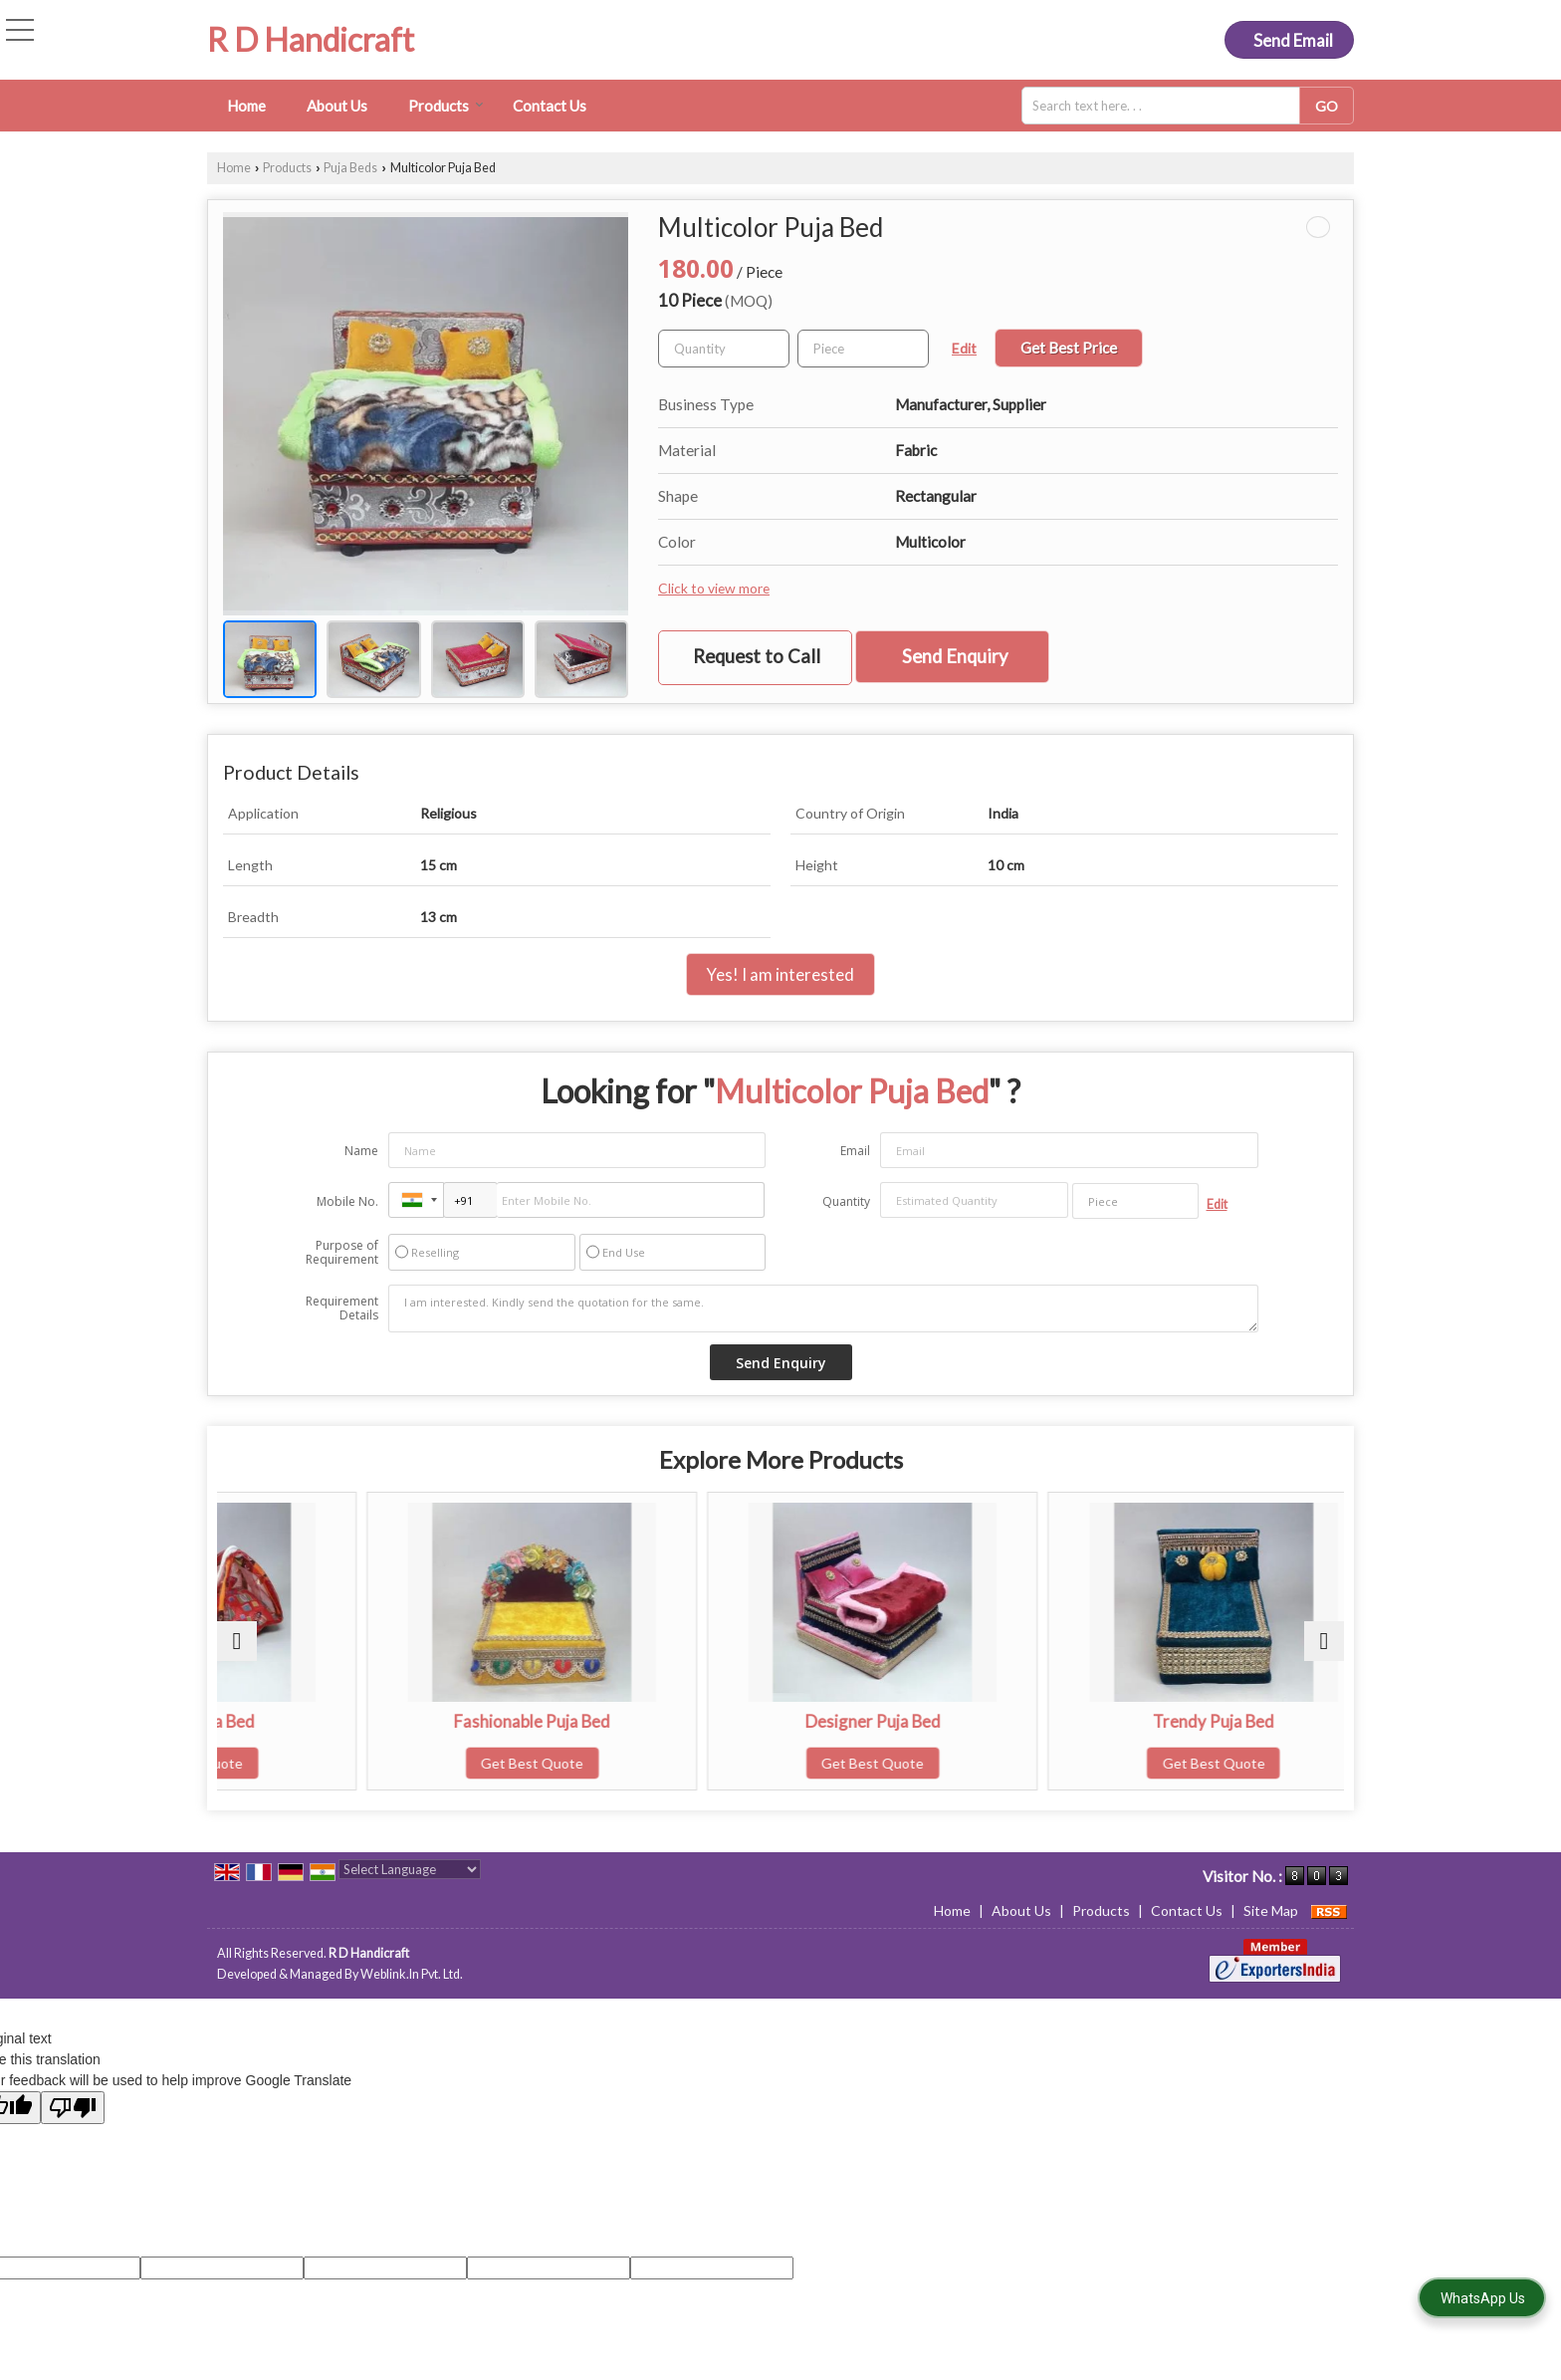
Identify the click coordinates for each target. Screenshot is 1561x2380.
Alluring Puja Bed (354, 1721)
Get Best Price (1068, 348)
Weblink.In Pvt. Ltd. (411, 1974)
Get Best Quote (354, 1763)
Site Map (1270, 1910)
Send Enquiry (954, 656)
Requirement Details (342, 1308)
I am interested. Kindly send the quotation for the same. (823, 1308)
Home (246, 106)
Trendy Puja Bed (1206, 1721)
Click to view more (714, 588)
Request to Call (756, 656)
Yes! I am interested (780, 974)
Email (855, 1150)
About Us (337, 106)
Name (361, 1150)
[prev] (237, 1641)
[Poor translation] (73, 2107)
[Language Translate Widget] (409, 1869)
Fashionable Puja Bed (638, 1721)
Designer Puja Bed (923, 1721)
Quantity (846, 1201)
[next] (1324, 1641)
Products (446, 106)
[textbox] (1166, 105)
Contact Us (549, 106)
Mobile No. (347, 1201)
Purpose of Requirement (342, 1253)
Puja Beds (350, 167)
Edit (964, 348)
